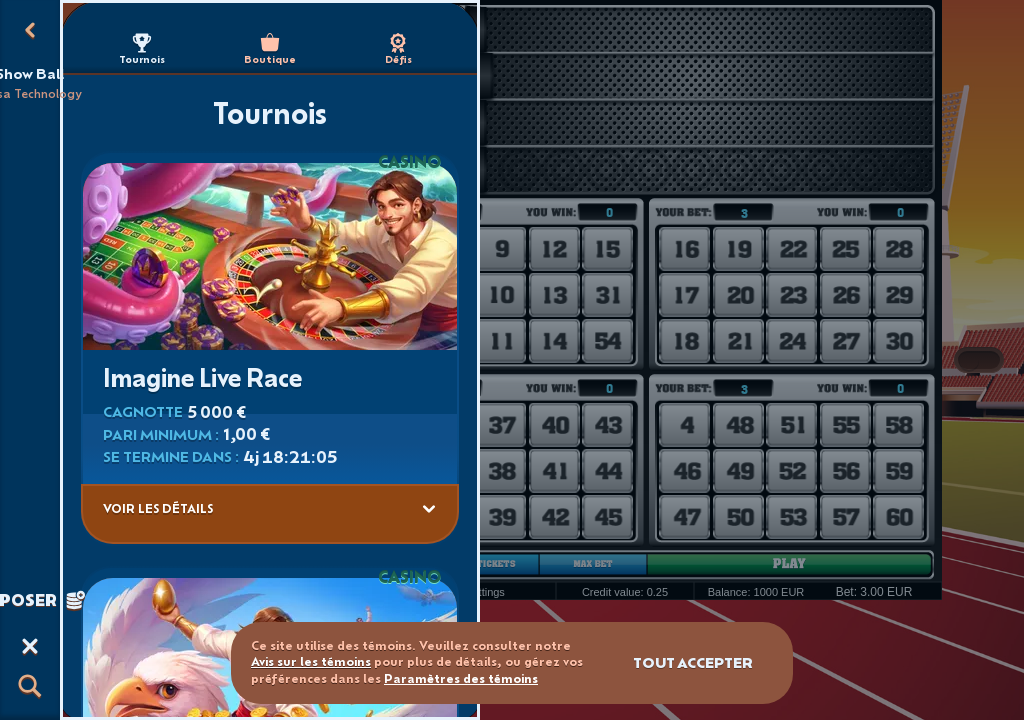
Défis (398, 49)
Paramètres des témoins (461, 679)
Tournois (142, 49)
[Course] (30, 646)
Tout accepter (693, 662)
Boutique (270, 49)
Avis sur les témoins (311, 661)
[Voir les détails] (429, 509)
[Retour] (30, 30)
